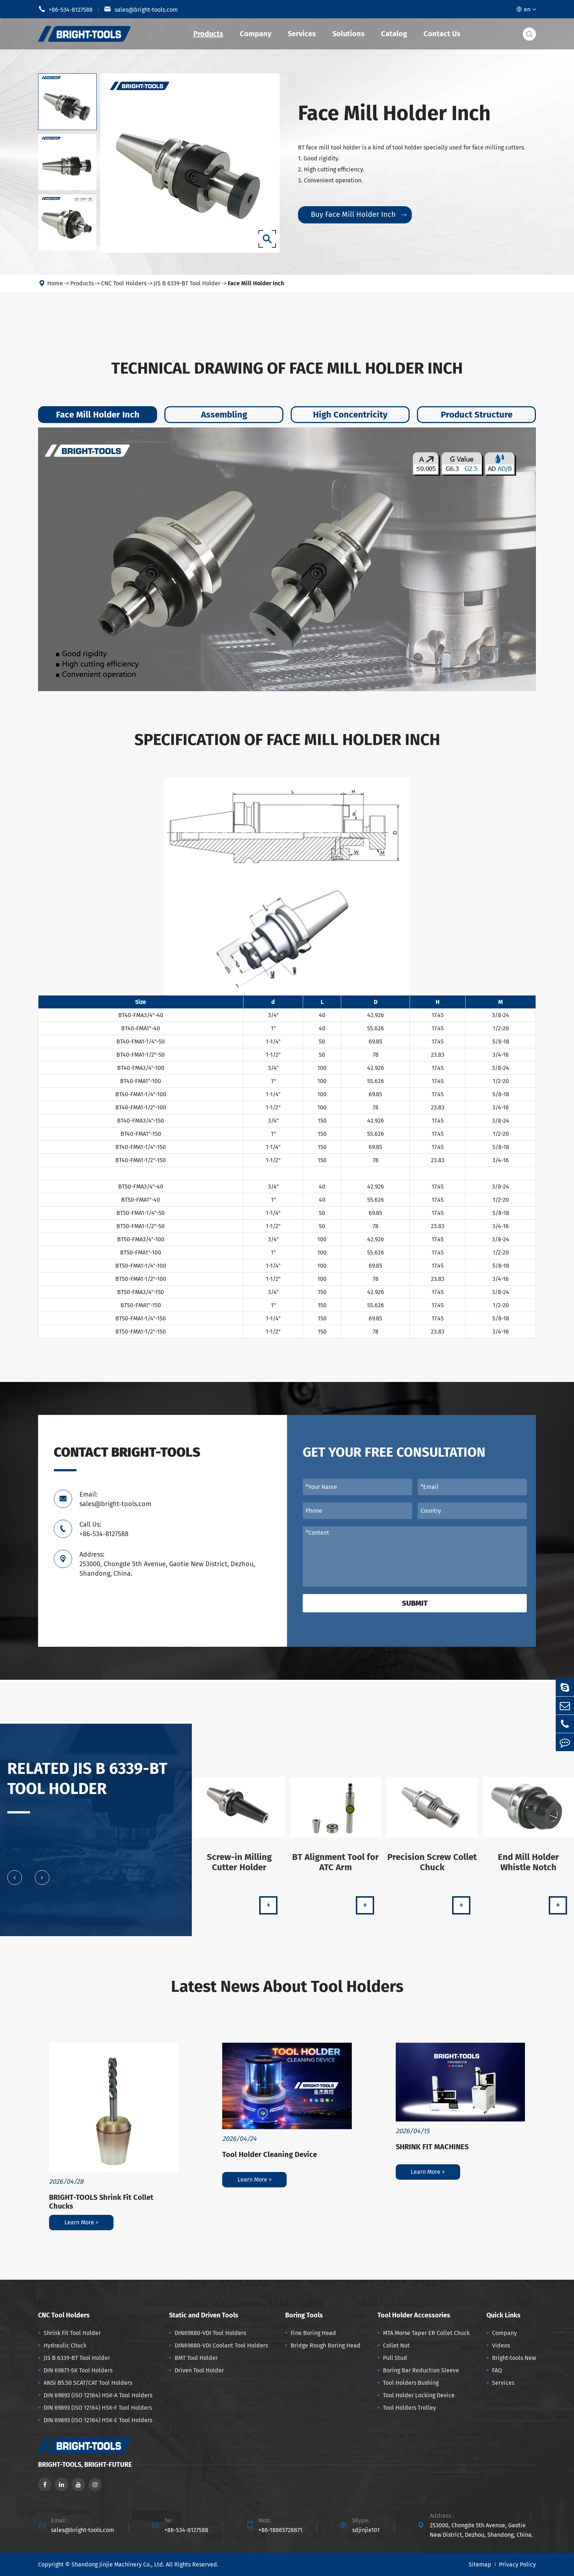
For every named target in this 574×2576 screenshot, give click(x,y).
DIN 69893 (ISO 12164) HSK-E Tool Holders (98, 2420)
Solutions (348, 33)
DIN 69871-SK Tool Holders (78, 2370)
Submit (415, 1603)
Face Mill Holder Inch (256, 288)
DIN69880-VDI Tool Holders (210, 2332)
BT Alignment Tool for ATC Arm (335, 1867)
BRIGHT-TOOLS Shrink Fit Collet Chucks (101, 2201)
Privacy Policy (517, 2564)
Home (55, 288)
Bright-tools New (514, 2357)
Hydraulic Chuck (65, 2345)
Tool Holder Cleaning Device (269, 2154)
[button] (14, 1882)
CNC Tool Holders (123, 288)
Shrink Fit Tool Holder (72, 2332)
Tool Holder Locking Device (419, 2395)
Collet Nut (396, 2345)
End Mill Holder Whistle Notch (528, 1867)
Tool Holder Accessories (413, 2315)
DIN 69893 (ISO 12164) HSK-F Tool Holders (98, 2407)
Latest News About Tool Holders (287, 1986)
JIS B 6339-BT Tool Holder (187, 288)
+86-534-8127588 (65, 9)
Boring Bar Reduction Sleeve (421, 2370)
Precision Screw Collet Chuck (432, 1867)
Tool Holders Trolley (409, 2407)
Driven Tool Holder (199, 2370)
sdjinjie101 (366, 2530)
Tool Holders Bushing (411, 2382)
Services (302, 33)
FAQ (497, 2370)
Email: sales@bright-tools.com (115, 1499)
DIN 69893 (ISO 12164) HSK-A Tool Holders (98, 2395)
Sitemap (480, 2564)
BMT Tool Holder (196, 2357)
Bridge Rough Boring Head (326, 2345)
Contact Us (442, 33)
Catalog (394, 33)
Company (255, 33)
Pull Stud (395, 2357)
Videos (501, 2345)
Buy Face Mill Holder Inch (358, 214)
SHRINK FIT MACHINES (432, 2146)
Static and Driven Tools (203, 2315)
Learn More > (81, 2222)
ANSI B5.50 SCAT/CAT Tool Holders (88, 2382)
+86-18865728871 (280, 2530)
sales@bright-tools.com (141, 9)
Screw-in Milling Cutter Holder (239, 1867)
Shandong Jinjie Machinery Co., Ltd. (117, 2564)
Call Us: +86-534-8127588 (103, 1529)
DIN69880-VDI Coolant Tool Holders (221, 2345)
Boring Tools (304, 2315)
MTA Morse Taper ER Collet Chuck (426, 2332)
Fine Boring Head (313, 2332)
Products (208, 33)
